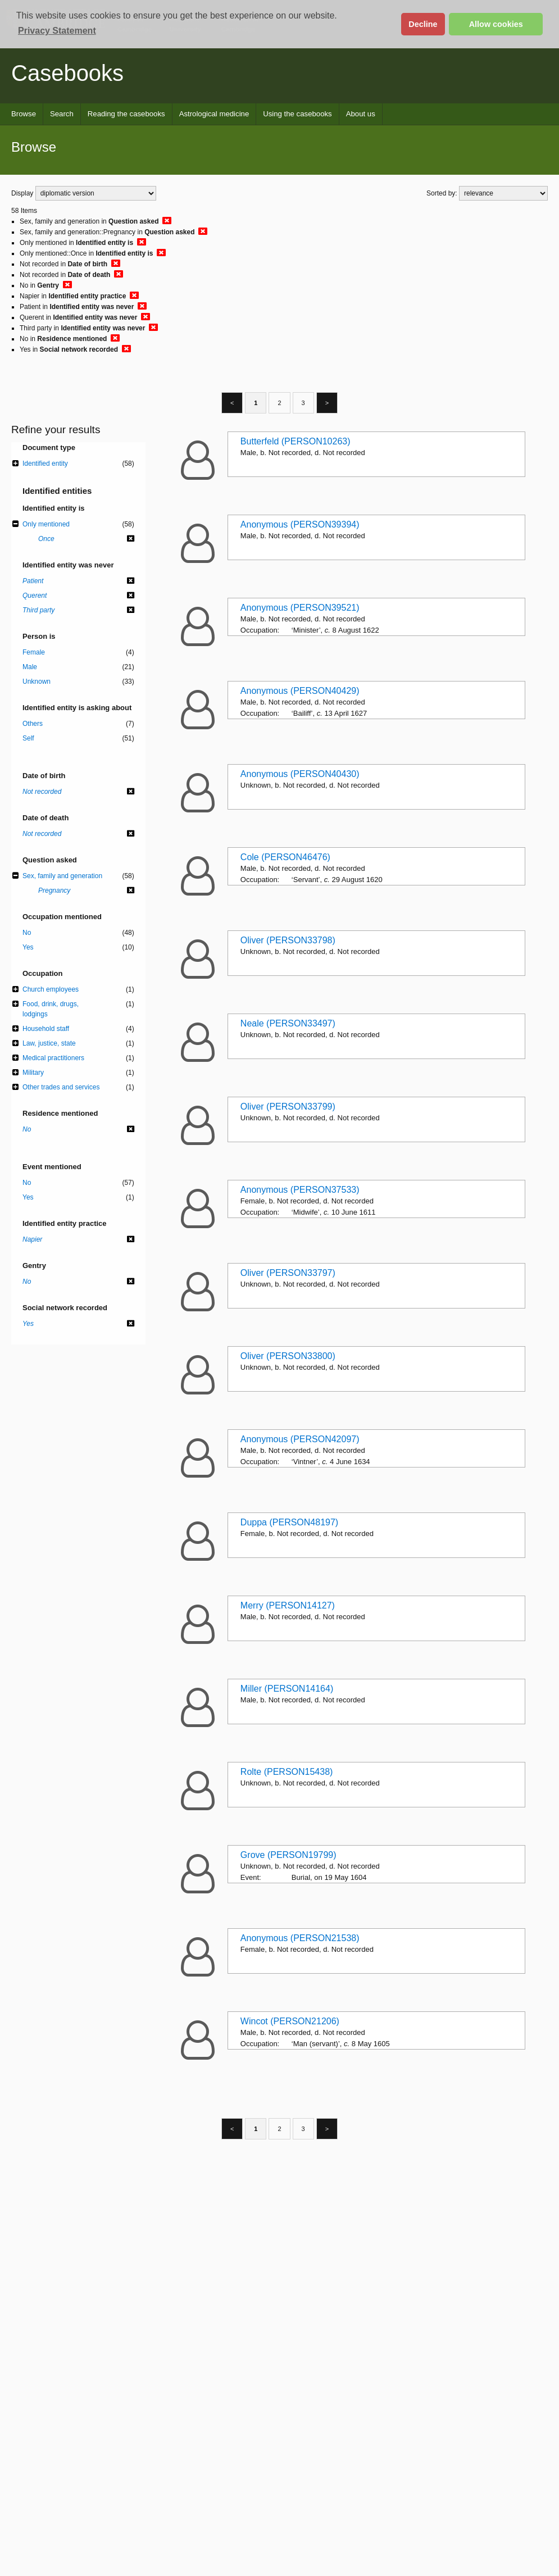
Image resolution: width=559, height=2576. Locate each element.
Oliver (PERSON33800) (287, 1356)
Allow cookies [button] (496, 24)
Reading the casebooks (126, 114)
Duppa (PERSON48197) (289, 1522)
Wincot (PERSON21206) (289, 2021)
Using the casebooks (297, 114)
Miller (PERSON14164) (286, 1688)
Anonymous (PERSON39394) (300, 524)
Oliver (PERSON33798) (287, 940)
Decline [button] (422, 24)
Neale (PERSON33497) (287, 1023)
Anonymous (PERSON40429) (300, 691)
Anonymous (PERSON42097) (300, 1439)
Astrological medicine (214, 114)
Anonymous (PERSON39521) (300, 607)
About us (360, 114)
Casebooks (67, 73)
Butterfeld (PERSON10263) (295, 441)
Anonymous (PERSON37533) (300, 1189)
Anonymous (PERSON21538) (300, 1938)
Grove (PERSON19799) (288, 1855)
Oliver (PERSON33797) (287, 1273)
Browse (23, 114)
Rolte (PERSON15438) (286, 1772)
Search (62, 114)
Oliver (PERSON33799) (287, 1106)
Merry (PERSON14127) (287, 1605)
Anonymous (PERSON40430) (300, 774)
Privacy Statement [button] (57, 30)
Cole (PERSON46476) (285, 857)
